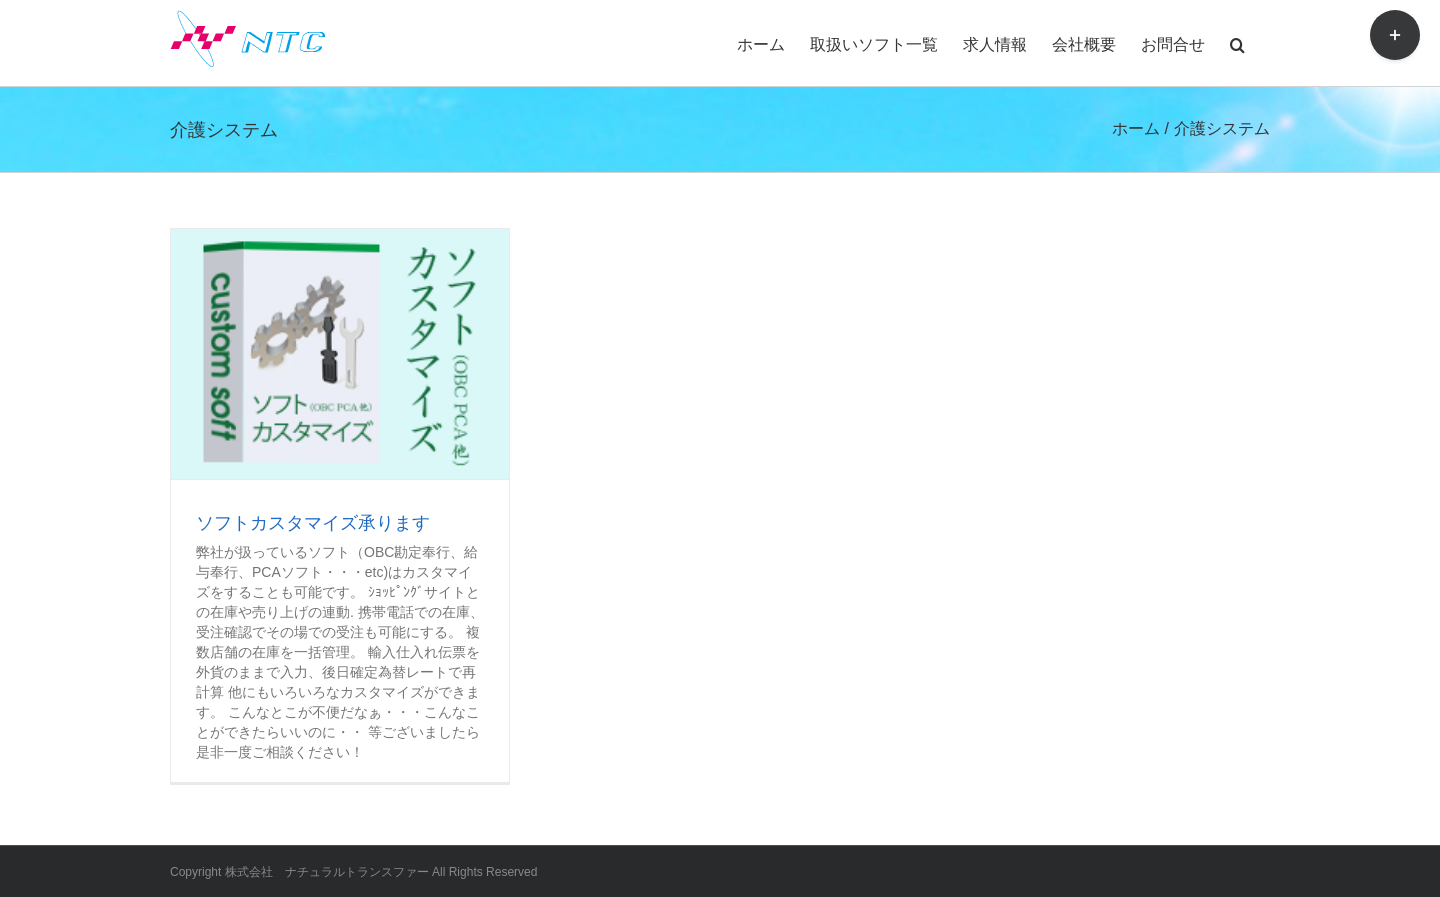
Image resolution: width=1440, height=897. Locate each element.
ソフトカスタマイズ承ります (313, 523)
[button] (1237, 43)
